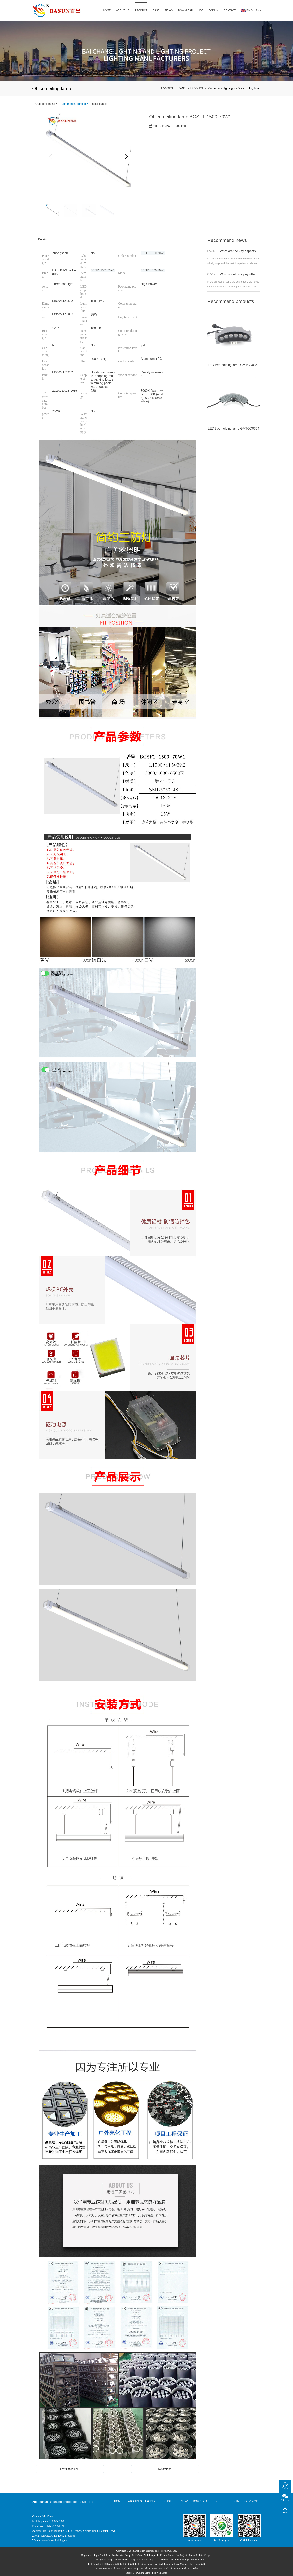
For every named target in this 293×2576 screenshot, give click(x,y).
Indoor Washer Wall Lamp (108, 2563)
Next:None (164, 2463)
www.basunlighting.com (55, 2535)
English (250, 8)
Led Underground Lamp (100, 2554)
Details (42, 234)
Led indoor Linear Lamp (151, 2563)
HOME (106, 8)
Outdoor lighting (45, 98)
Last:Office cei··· (70, 2463)
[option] (88, 151)
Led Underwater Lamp (124, 2554)
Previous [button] (50, 151)
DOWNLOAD (185, 8)
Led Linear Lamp (165, 2550)
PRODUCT (140, 8)
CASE (155, 8)
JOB (200, 8)
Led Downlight (197, 2558)
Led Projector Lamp (185, 2550)
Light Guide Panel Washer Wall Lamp (112, 2550)
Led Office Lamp (172, 2563)
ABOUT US (122, 8)
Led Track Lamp (162, 2558)
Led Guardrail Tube (163, 2554)
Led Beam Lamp (130, 2563)
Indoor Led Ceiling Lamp (138, 2567)
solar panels (99, 98)
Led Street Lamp (145, 2554)
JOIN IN (213, 8)
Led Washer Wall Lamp (143, 2550)
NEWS (168, 8)
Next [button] (127, 151)
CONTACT (229, 8)
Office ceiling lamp (249, 83)
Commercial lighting (220, 83)
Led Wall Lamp (159, 2567)
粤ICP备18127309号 (146, 2571)
